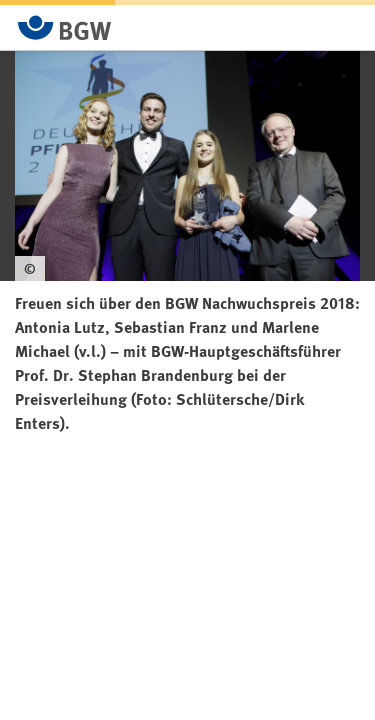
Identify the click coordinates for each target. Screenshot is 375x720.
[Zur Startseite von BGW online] (65, 27)
